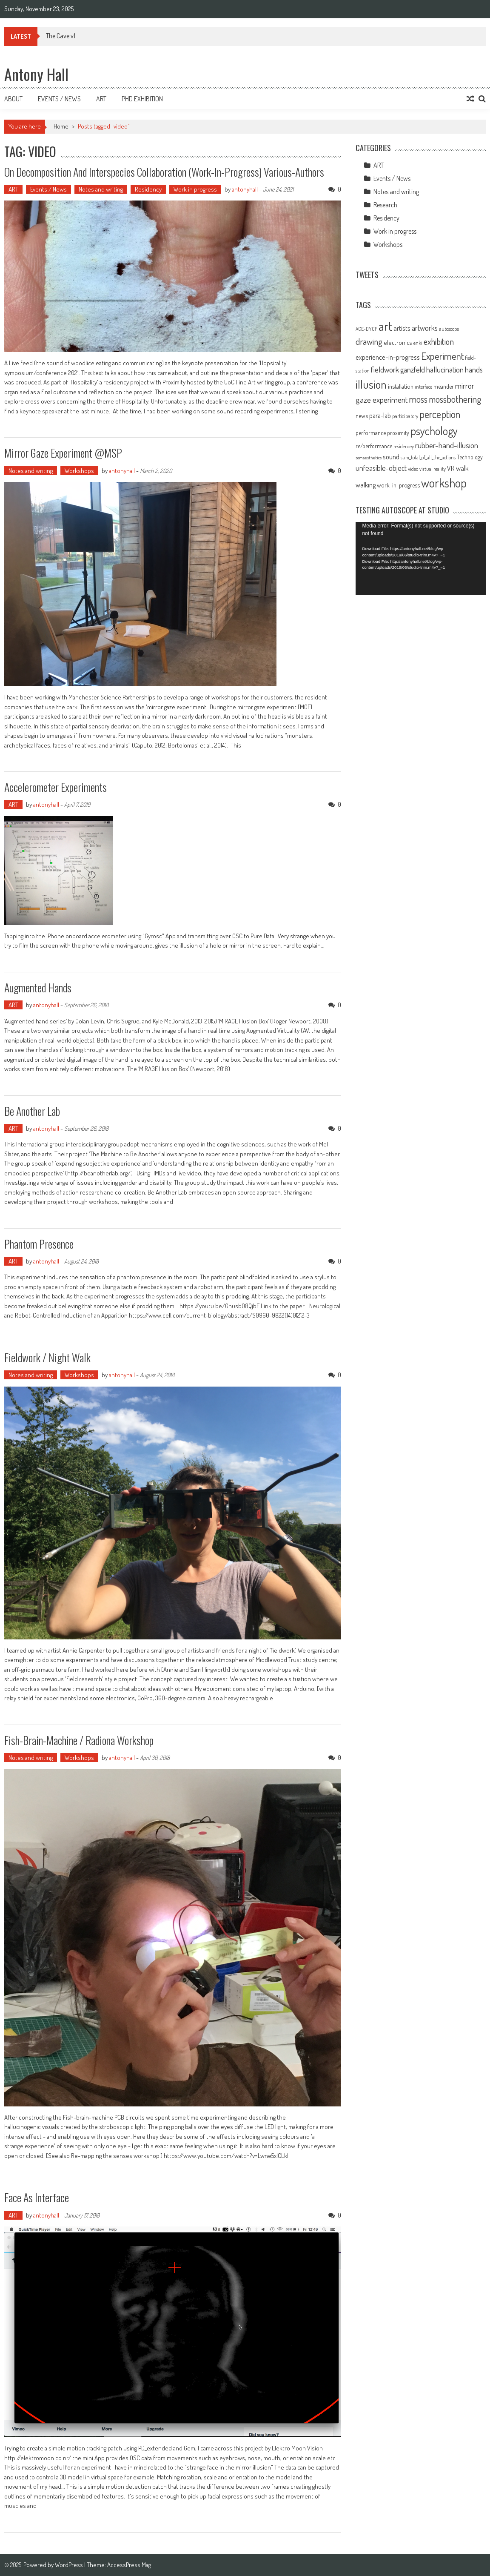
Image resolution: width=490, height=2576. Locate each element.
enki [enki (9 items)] (417, 342)
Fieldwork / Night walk (47, 1357)
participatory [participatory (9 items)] (405, 416)
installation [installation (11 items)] (400, 386)
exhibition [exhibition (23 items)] (439, 341)
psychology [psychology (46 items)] (434, 431)
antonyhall (245, 189)
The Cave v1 (60, 36)
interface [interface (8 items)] (423, 387)
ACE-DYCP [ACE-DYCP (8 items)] (366, 329)
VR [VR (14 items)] (451, 468)
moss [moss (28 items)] (418, 399)
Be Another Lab (32, 1111)
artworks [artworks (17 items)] (425, 327)
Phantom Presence (39, 1243)
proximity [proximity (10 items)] (398, 432)
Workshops (79, 471)
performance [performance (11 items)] (371, 432)
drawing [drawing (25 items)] (369, 341)
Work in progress (195, 189)
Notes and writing (101, 189)
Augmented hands (37, 987)
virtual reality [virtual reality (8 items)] (432, 469)
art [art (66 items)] (385, 326)
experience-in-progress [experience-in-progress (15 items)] (388, 356)
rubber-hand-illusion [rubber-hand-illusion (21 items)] (446, 445)
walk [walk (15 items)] (462, 468)
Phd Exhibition (142, 99)
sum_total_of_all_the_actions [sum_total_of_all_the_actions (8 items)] (428, 457)
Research (385, 205)
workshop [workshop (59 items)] (444, 482)
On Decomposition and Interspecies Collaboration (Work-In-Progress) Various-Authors (164, 171)
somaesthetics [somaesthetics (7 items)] (369, 458)
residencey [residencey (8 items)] (403, 446)
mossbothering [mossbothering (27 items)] (455, 399)
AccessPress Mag (129, 2565)
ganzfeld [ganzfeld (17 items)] (412, 369)
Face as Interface (36, 2197)
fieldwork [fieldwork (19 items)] (385, 369)
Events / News (59, 99)
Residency (148, 189)
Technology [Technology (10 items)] (470, 457)
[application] (421, 558)
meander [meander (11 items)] (443, 386)
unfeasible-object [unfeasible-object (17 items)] (381, 468)
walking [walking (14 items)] (366, 484)
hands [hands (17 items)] (474, 369)
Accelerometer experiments (55, 787)
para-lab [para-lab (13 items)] (380, 415)
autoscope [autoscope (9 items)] (449, 328)
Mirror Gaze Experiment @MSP (63, 452)
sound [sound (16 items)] (391, 456)
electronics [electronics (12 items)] (398, 342)
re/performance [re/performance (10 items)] (374, 446)
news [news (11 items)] (362, 415)
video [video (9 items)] (413, 468)
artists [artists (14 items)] (401, 328)
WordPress (69, 2565)
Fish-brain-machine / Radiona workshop (79, 1740)
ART (13, 189)
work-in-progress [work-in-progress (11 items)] (398, 485)
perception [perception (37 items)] (439, 414)
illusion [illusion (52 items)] (371, 384)
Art (101, 99)
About (13, 99)
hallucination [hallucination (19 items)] (445, 369)
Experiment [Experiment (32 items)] (442, 356)
